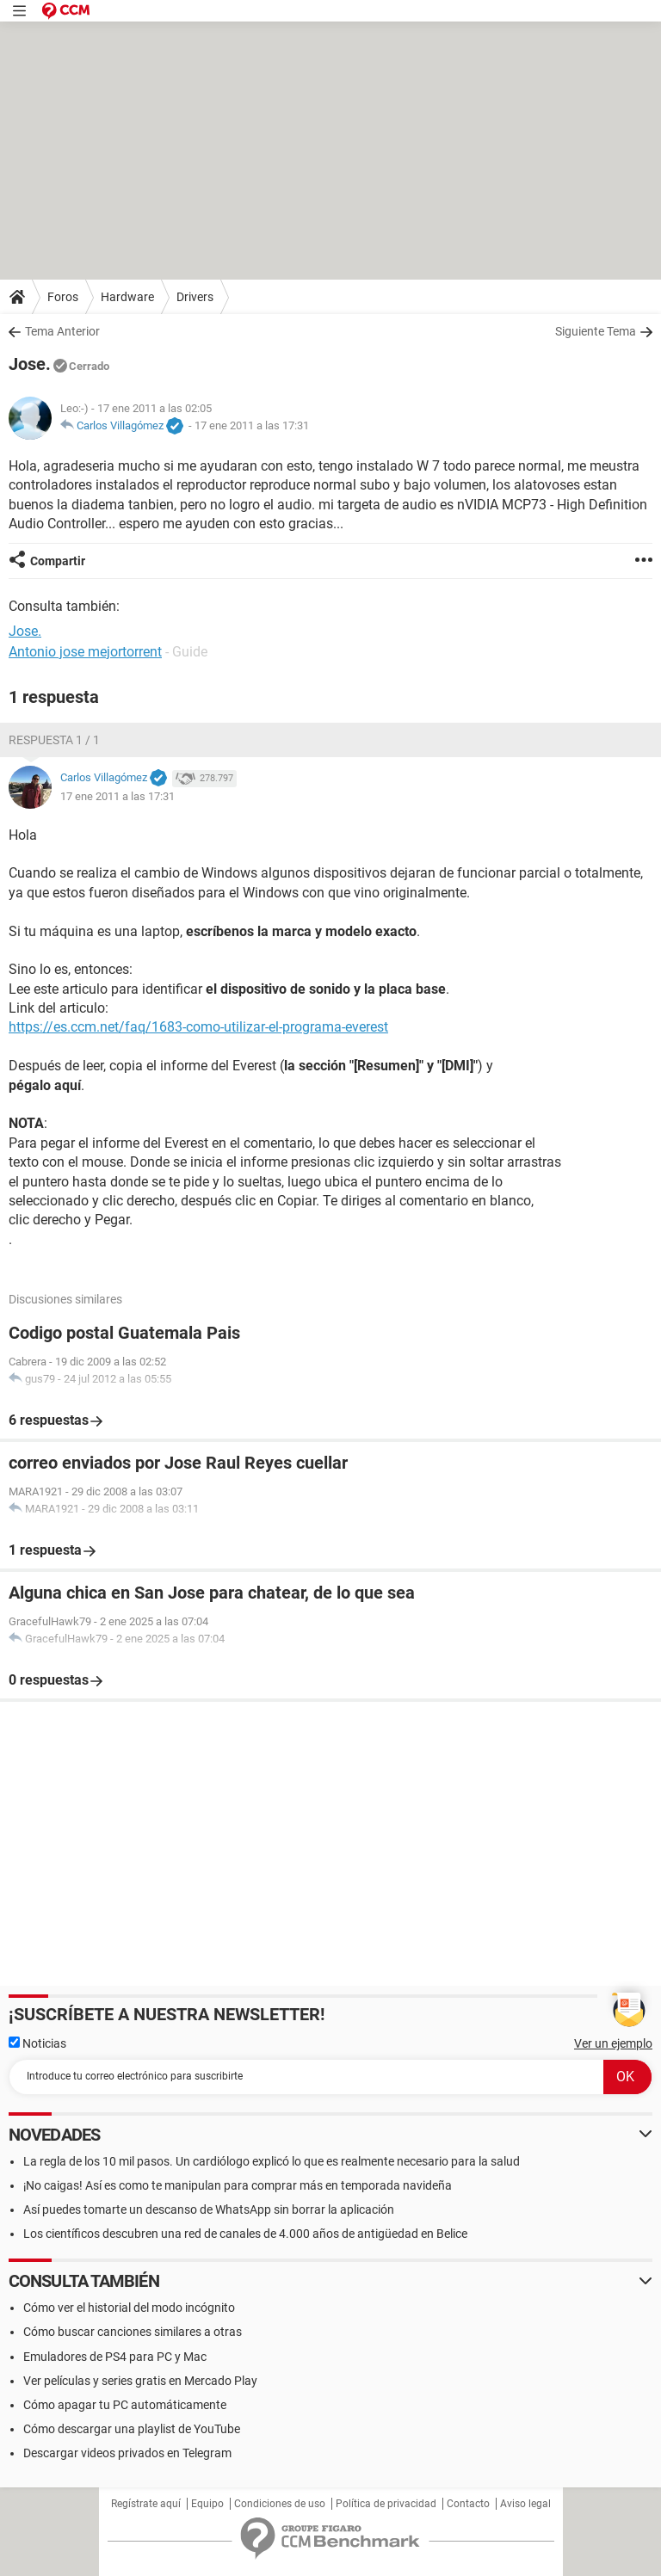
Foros (62, 297)
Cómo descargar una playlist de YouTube (131, 2429)
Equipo (207, 2504)
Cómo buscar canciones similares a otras (132, 2332)
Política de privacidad (386, 2504)
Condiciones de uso (279, 2504)
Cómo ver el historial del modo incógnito (129, 2307)
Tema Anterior (62, 331)
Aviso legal (525, 2504)
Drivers (194, 297)
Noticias (37, 2043)
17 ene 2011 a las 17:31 (252, 425)
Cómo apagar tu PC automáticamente (124, 2405)
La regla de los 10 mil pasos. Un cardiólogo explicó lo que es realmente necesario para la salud (271, 2161)
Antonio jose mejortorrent (85, 652)
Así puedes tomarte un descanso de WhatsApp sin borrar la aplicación (208, 2209)
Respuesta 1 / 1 (54, 740)
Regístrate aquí (146, 2504)
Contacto (468, 2504)
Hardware (127, 297)
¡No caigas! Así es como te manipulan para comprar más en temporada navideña (237, 2185)
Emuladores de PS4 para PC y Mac (115, 2356)
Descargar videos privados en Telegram (127, 2453)
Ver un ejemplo (613, 2043)
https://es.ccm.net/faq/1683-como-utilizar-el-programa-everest (198, 1027)
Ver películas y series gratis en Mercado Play (140, 2381)
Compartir (57, 561)
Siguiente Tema (595, 331)
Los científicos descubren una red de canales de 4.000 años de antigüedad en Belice (245, 2233)
